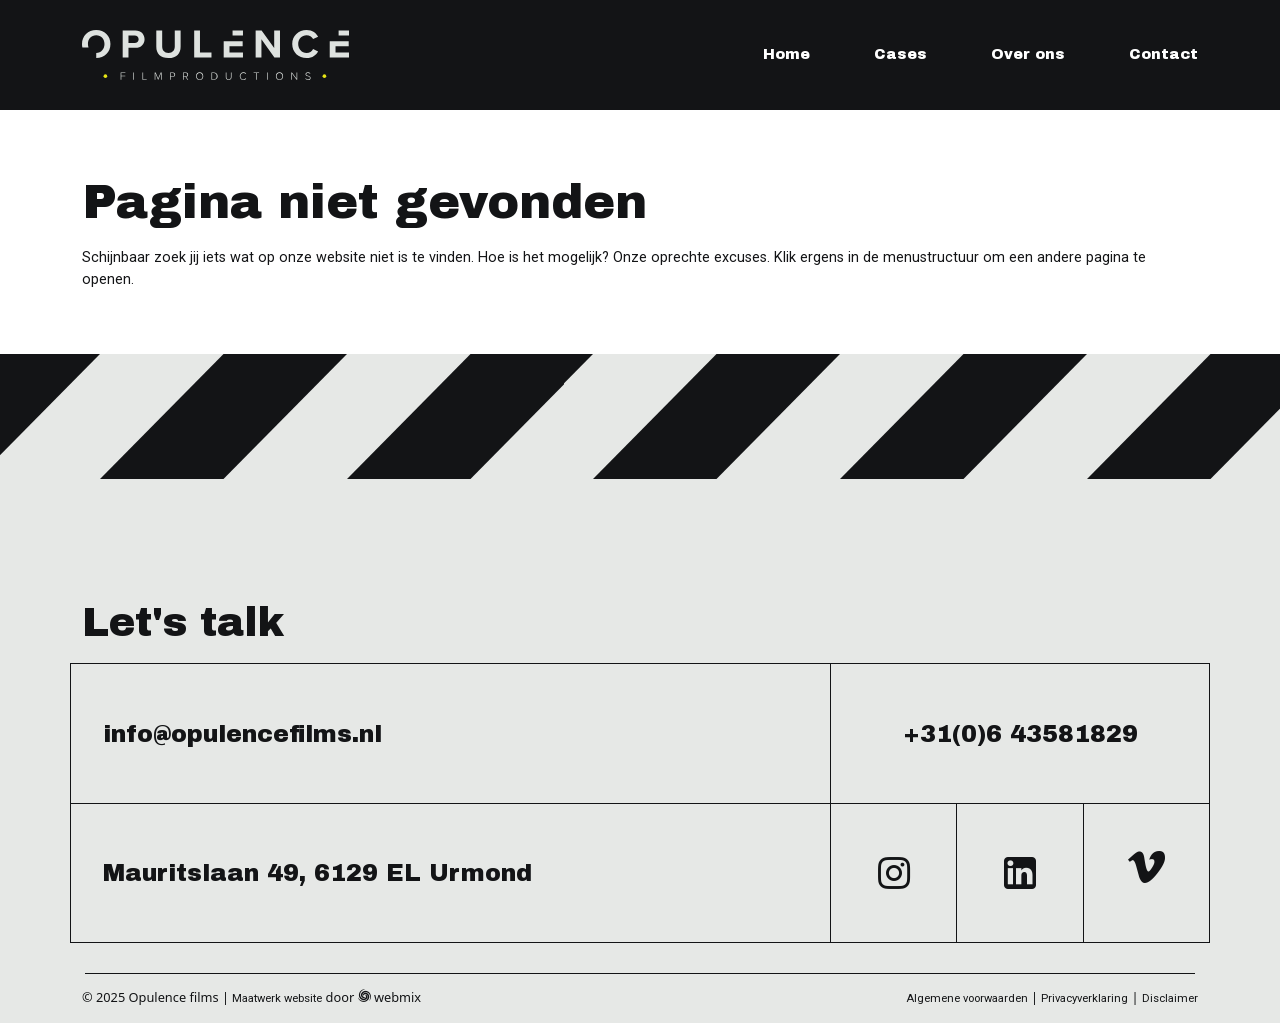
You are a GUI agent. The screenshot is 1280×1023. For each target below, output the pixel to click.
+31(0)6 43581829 (1020, 734)
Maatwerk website (277, 998)
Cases (900, 54)
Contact (1163, 54)
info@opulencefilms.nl (242, 734)
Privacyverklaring (1084, 998)
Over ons (1028, 54)
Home (786, 54)
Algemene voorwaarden (967, 998)
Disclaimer (1170, 998)
